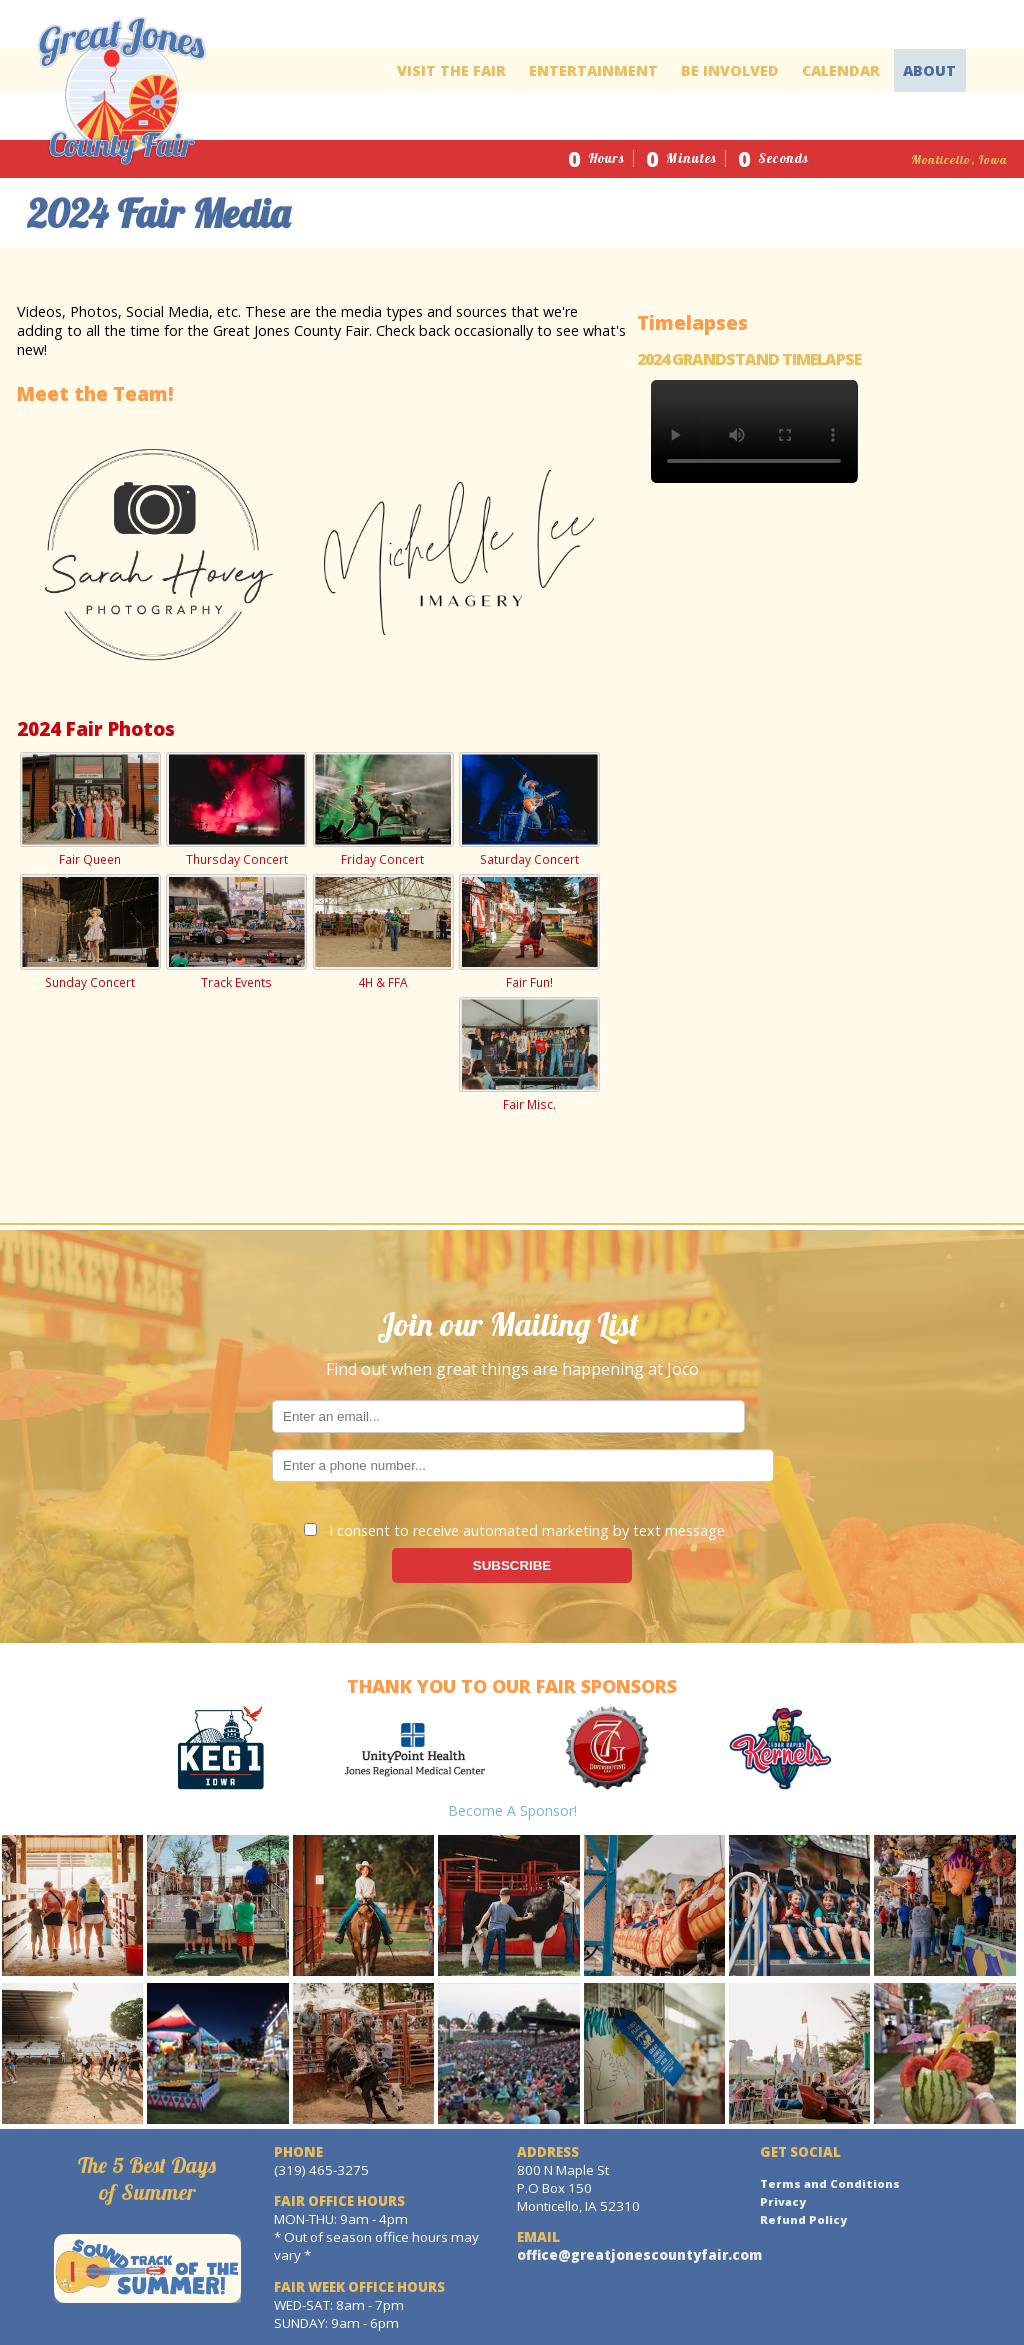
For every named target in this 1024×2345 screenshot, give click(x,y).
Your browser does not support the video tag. (754, 431)
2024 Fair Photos (96, 728)
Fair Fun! (529, 932)
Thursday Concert (236, 810)
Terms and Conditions (830, 2183)
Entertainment (593, 70)
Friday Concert (383, 810)
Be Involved (730, 70)
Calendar (841, 70)
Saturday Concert (529, 810)
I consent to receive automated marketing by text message (514, 1530)
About (929, 70)
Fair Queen (90, 810)
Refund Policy (803, 2219)
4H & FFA (383, 932)
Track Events (236, 932)
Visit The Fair (451, 70)
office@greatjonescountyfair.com (639, 2255)
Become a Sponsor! (512, 1810)
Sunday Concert (90, 932)
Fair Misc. (529, 1055)
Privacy (783, 2201)
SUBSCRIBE (512, 1565)
